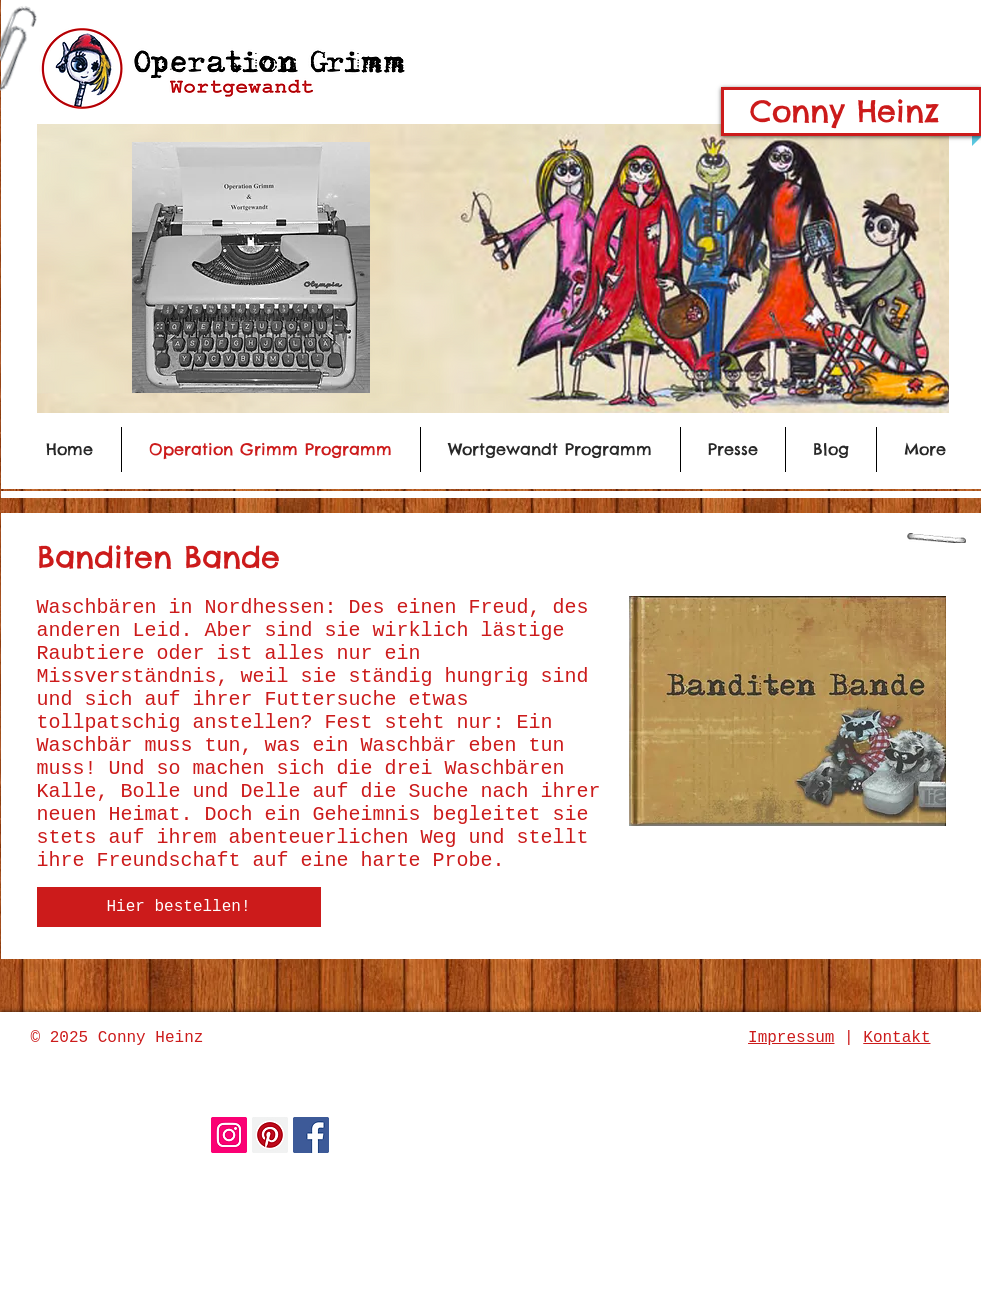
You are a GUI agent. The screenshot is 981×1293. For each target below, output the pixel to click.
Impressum (791, 1038)
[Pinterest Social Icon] (270, 1135)
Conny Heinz (844, 111)
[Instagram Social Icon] (229, 1135)
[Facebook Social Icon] (311, 1135)
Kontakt (896, 1038)
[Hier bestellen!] (179, 907)
